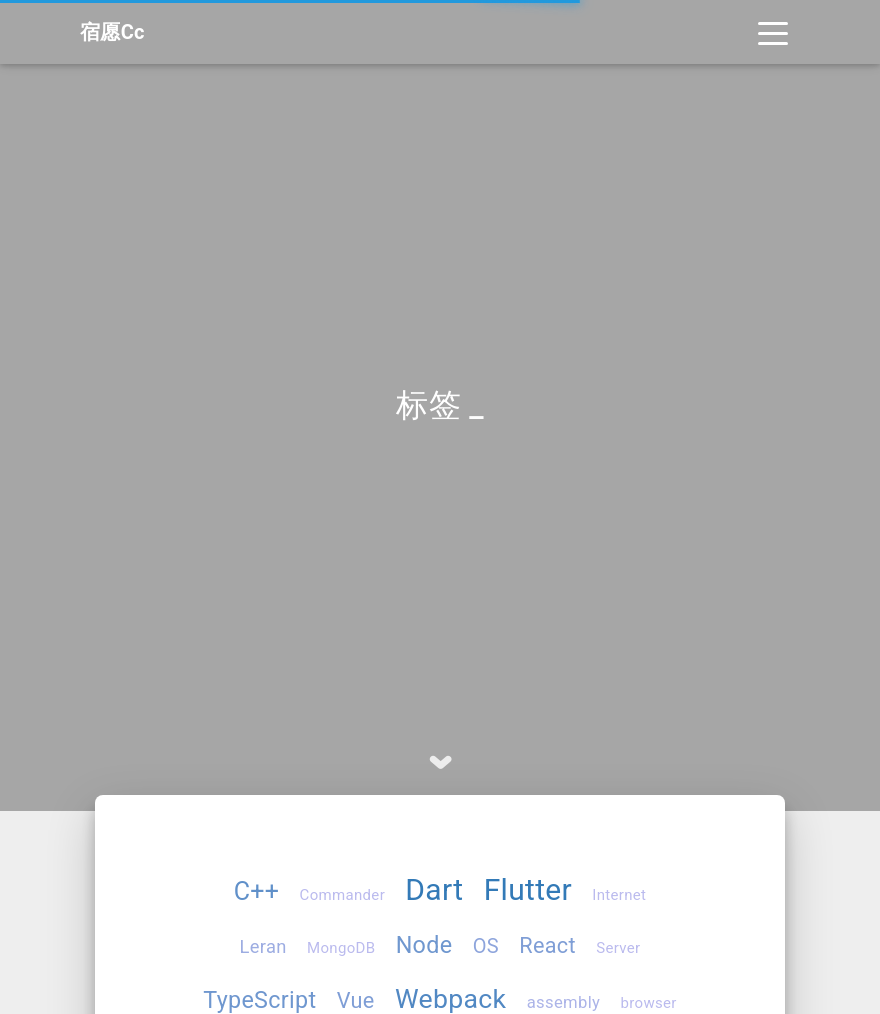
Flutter (528, 889)
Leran (263, 946)
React (547, 945)
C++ (257, 891)
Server (618, 948)
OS (486, 946)
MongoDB (341, 948)
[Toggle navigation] (773, 32)
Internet (619, 895)
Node (424, 945)
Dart (434, 889)
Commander (342, 895)
